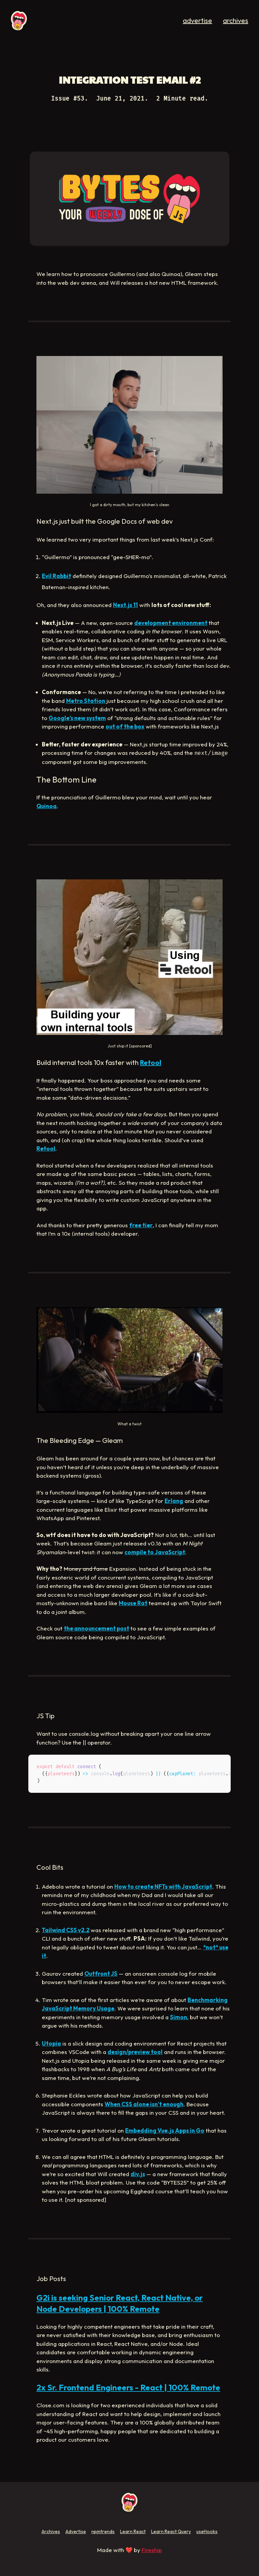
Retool (150, 1062)
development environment (170, 622)
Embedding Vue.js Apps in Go (164, 2130)
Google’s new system (77, 717)
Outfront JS (100, 1973)
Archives (50, 2531)
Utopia (51, 2043)
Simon (178, 2017)
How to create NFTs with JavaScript (163, 1886)
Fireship (152, 2549)
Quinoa (46, 806)
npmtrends (103, 2531)
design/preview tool (135, 2051)
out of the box (125, 726)
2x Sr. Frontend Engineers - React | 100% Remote (128, 2387)
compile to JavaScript (154, 1552)
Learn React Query (171, 2531)
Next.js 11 (125, 604)
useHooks (207, 2531)
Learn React (133, 2531)
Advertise (75, 2531)
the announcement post (96, 1628)
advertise (197, 20)
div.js (138, 2173)
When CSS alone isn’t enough (144, 2104)
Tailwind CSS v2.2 (65, 1930)
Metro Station (85, 700)
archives (235, 20)
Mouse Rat (133, 1603)
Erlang (174, 1500)
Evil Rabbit (56, 575)
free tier (141, 1225)
